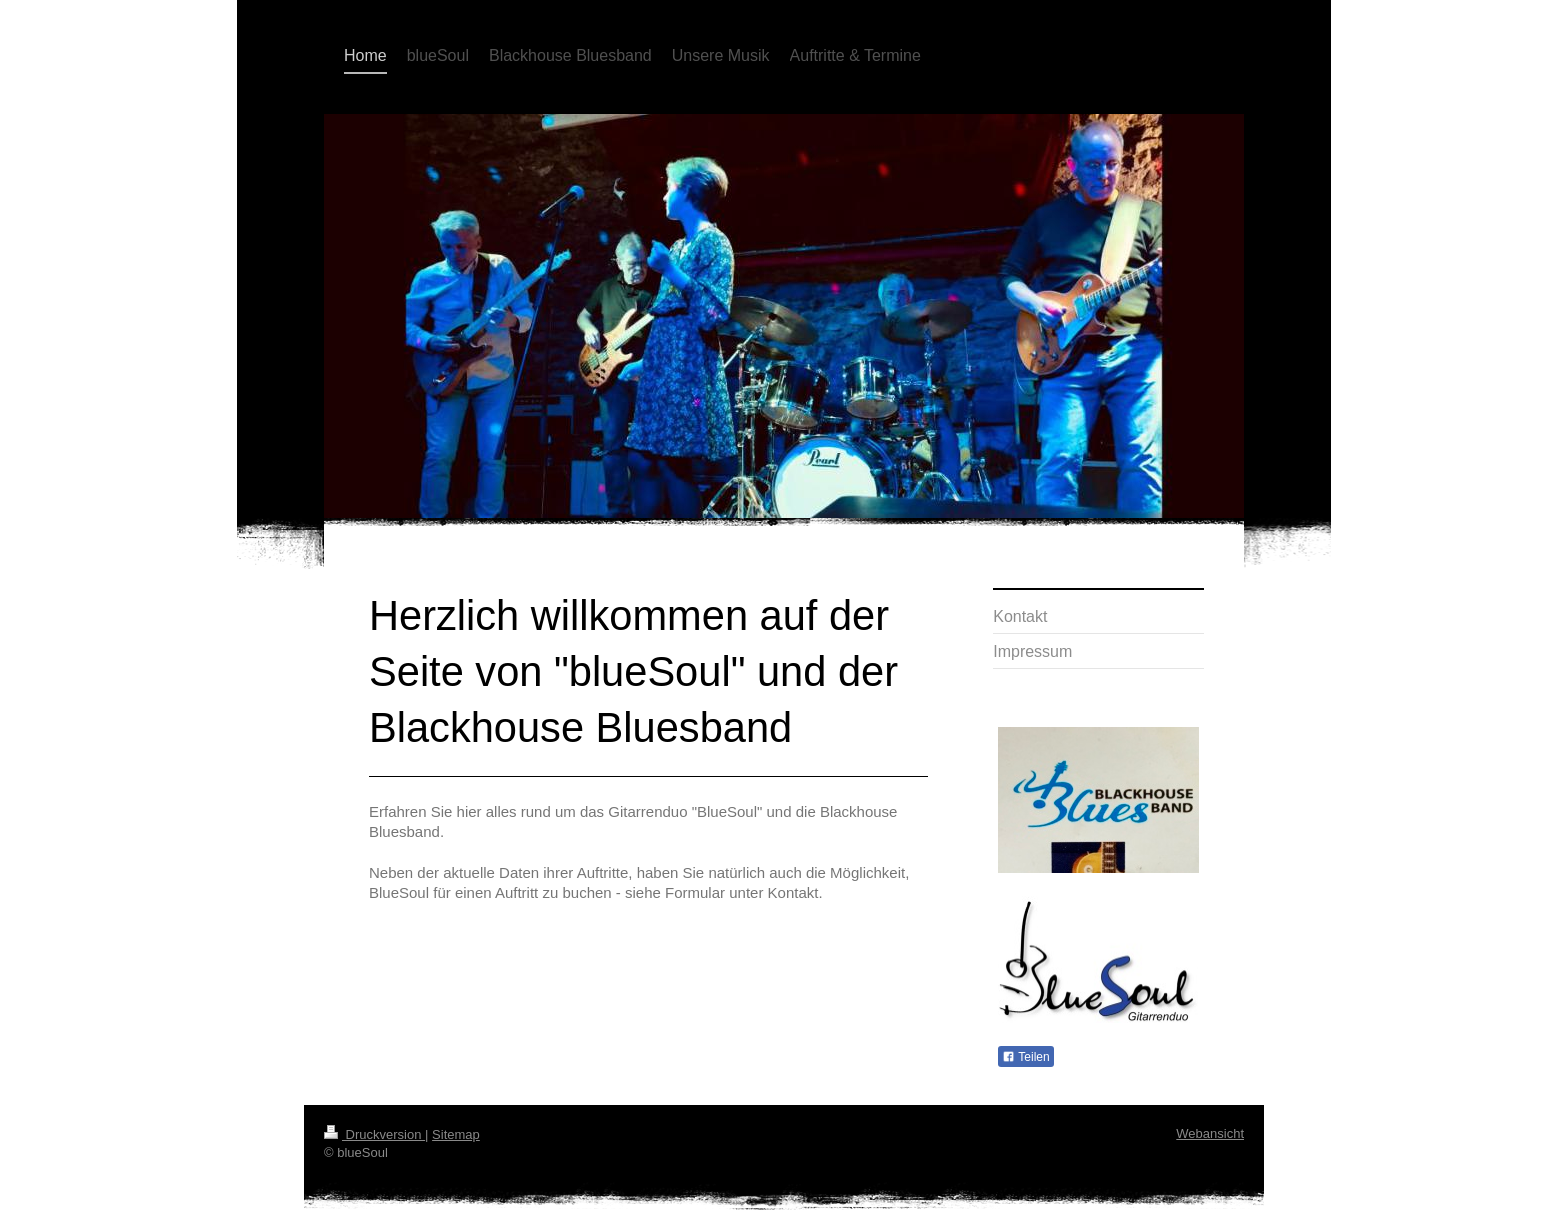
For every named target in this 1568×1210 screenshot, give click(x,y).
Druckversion (374, 1134)
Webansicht (1210, 1133)
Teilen (1025, 1057)
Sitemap (456, 1134)
